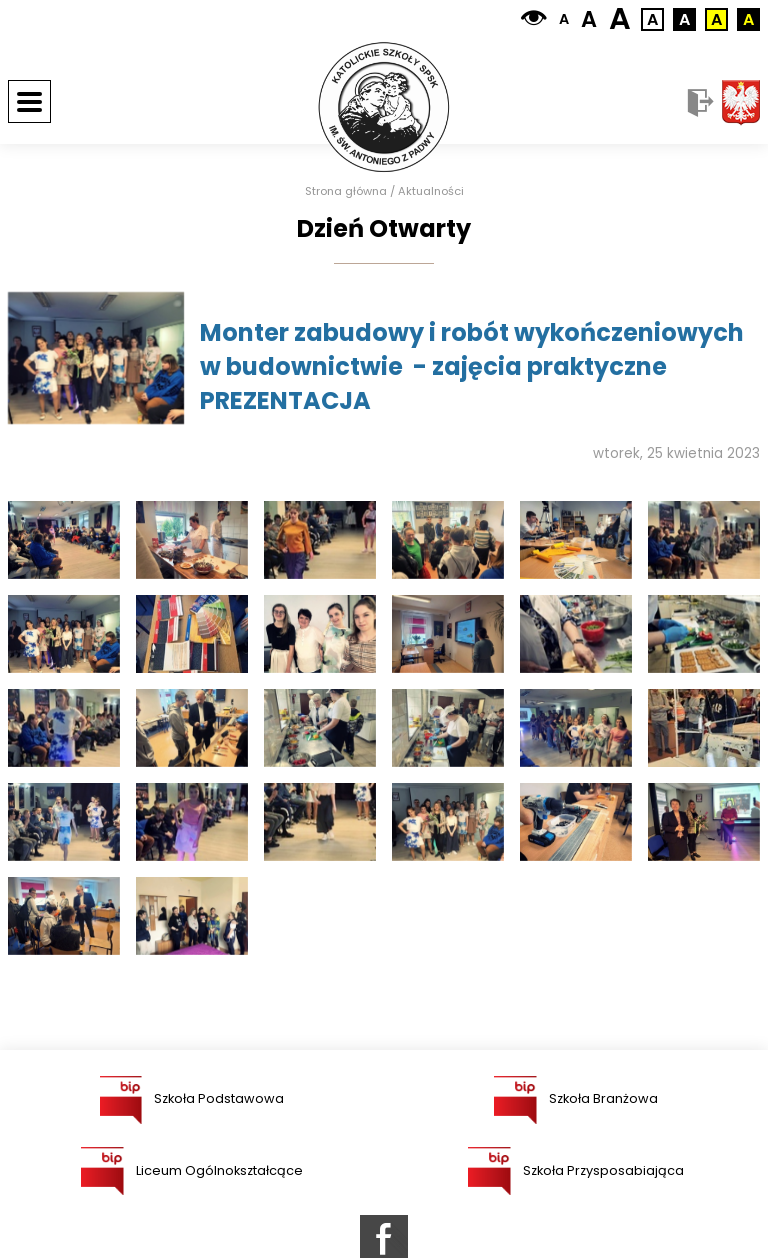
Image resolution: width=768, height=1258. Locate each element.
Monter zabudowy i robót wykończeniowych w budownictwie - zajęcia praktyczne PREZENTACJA (472, 366)
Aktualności (431, 191)
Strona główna (346, 191)
